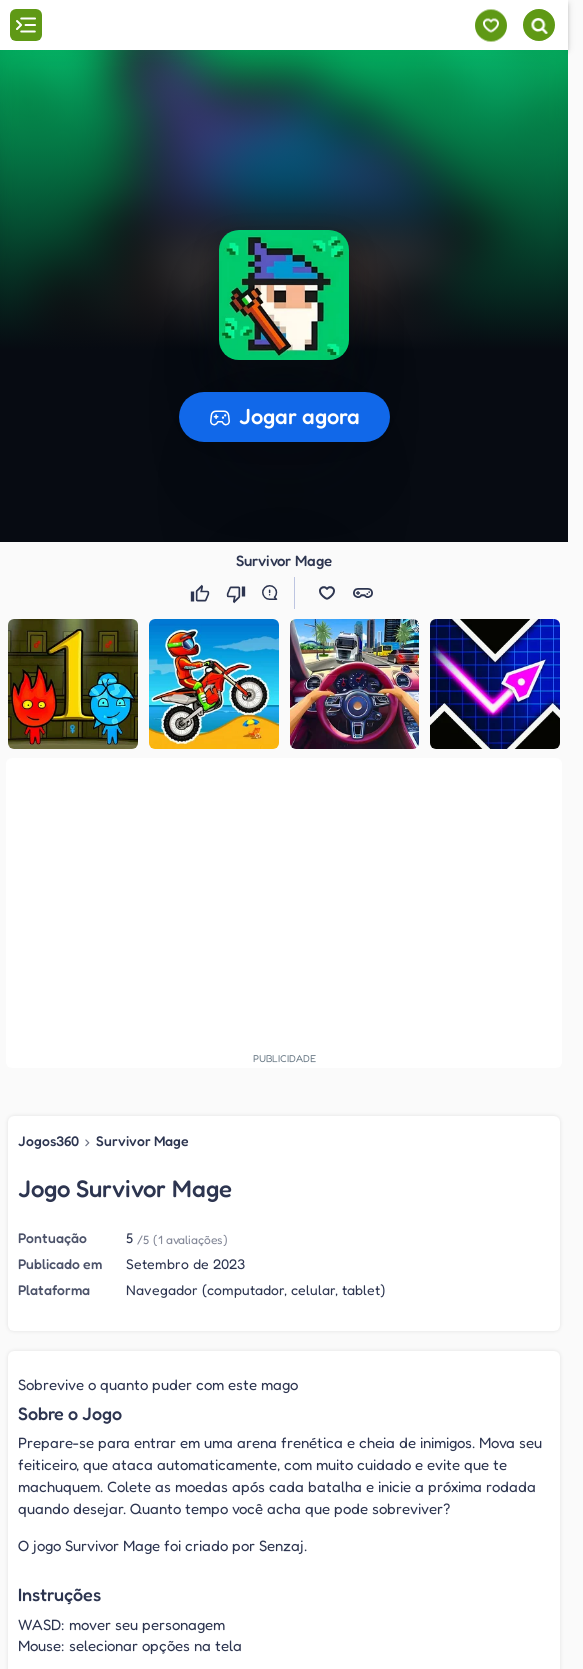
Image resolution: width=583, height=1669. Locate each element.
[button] (327, 593)
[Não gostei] (238, 593)
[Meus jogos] (490, 25)
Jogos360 (48, 1140)
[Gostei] (202, 593)
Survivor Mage (142, 1140)
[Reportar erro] (274, 593)
